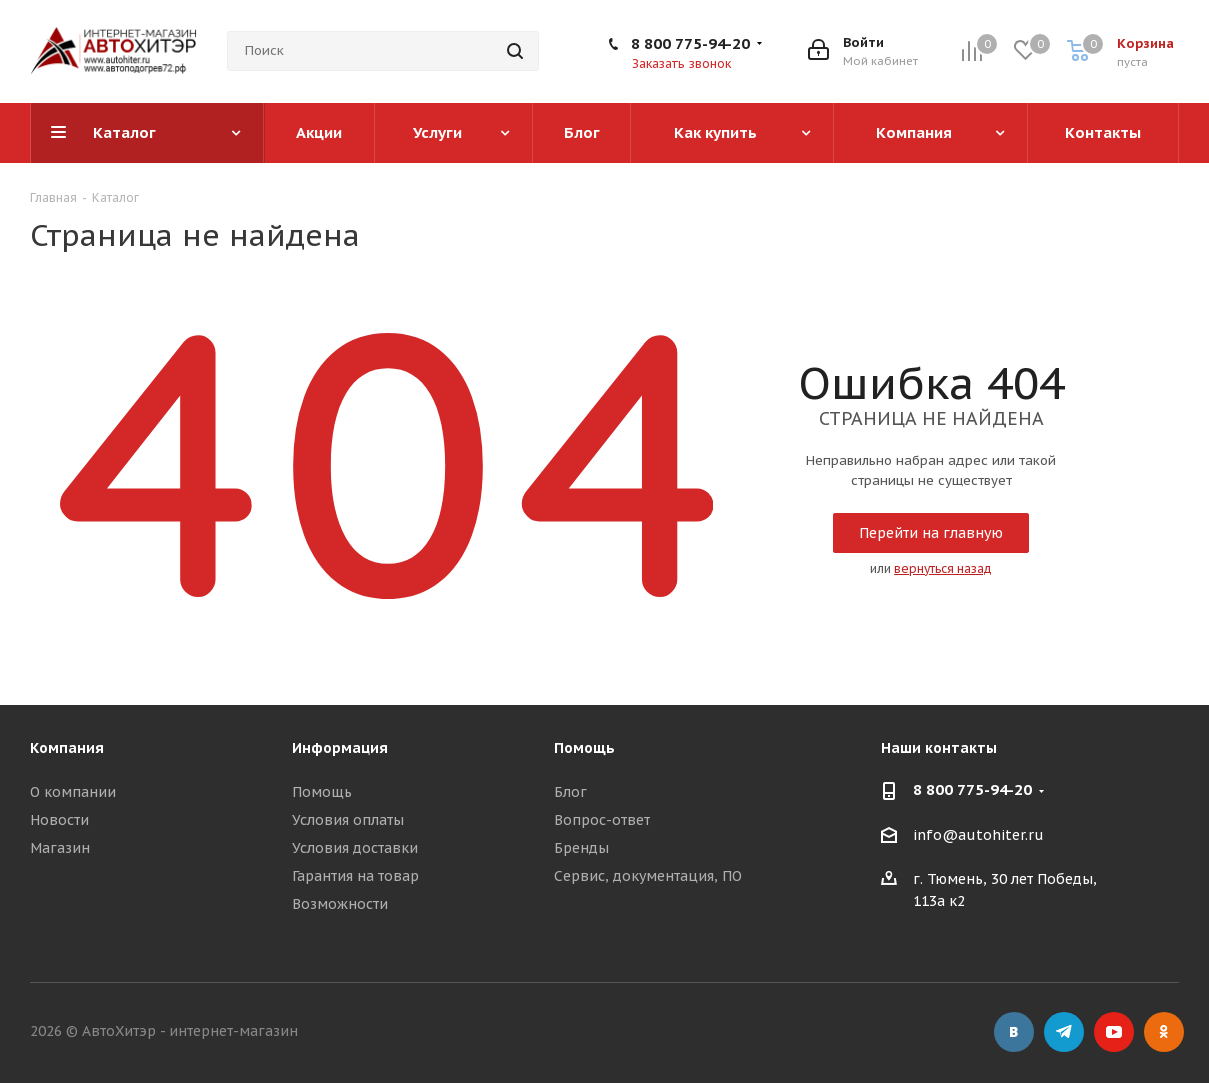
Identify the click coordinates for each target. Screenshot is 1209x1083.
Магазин (60, 848)
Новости (59, 820)
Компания (67, 748)
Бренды (581, 848)
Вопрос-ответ (602, 820)
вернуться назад (943, 568)
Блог (570, 792)
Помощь (322, 792)
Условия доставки (355, 848)
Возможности (340, 904)
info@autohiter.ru (978, 835)
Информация (340, 748)
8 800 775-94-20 (690, 43)
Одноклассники (1164, 1032)
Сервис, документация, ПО (648, 876)
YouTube (1114, 1032)
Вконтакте (1014, 1032)
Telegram (1064, 1032)
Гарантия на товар (355, 876)
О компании (73, 792)
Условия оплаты (348, 820)
